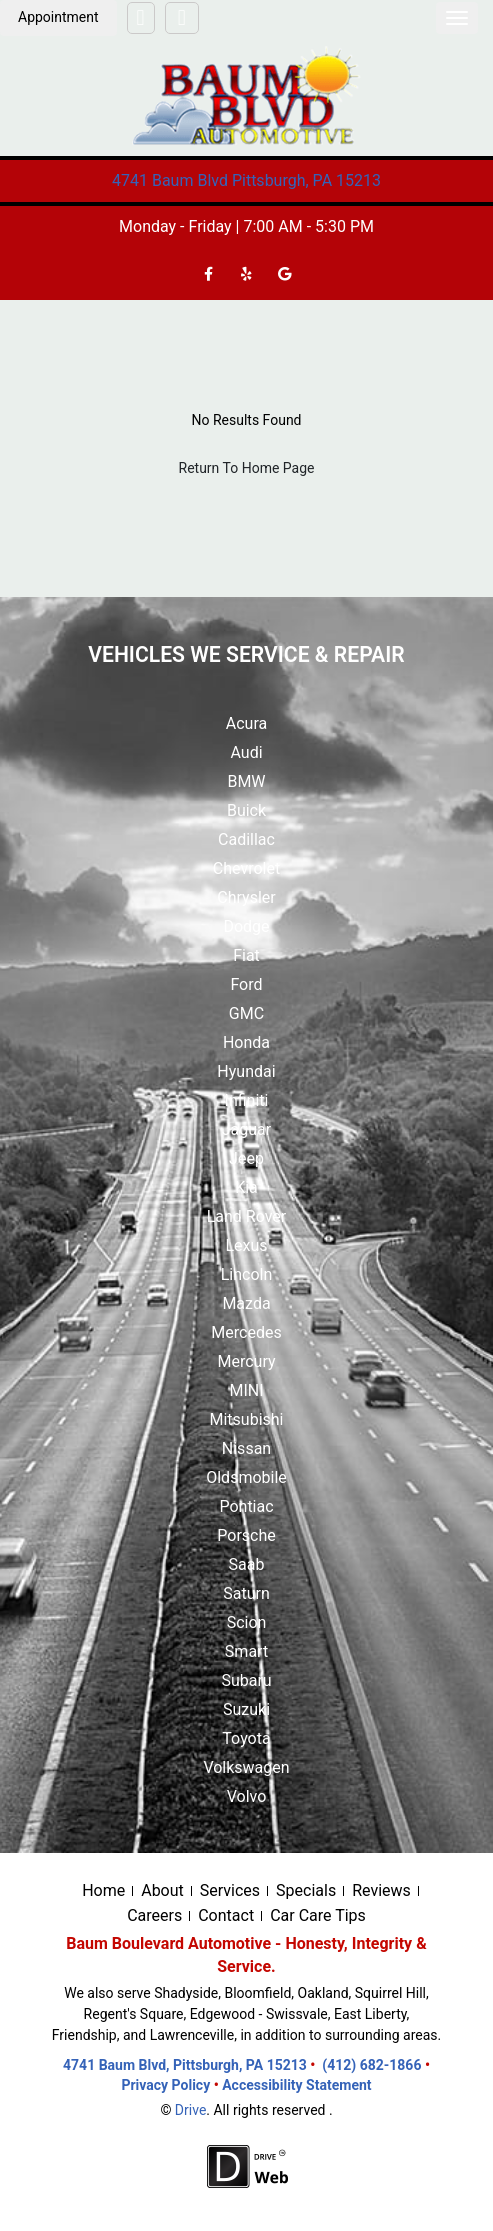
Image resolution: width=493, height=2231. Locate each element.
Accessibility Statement (296, 2085)
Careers (154, 1915)
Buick (246, 810)
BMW (246, 781)
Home (103, 1890)
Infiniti (247, 1100)
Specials (306, 1890)
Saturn (246, 1593)
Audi (246, 752)
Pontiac (246, 1506)
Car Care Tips (318, 1915)
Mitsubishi (246, 1419)
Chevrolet (246, 868)
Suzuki (246, 1709)
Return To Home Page (247, 468)
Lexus (246, 1245)
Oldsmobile (246, 1477)
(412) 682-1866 (371, 2065)
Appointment (58, 17)
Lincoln (247, 1274)
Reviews (381, 1890)
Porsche (246, 1535)
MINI (246, 1390)
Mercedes (246, 1332)
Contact (226, 1915)
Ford (246, 984)
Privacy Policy (167, 2085)
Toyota (246, 1738)
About (162, 1890)
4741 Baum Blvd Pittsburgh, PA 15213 (246, 180)
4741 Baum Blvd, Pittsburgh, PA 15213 (185, 2065)
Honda (246, 1042)
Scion (247, 1622)
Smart (246, 1651)
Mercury (246, 1361)
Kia (246, 1187)
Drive (190, 2110)
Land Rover (247, 1216)
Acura (246, 723)
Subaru (246, 1680)
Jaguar (246, 1129)
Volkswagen (246, 1767)
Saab (247, 1564)
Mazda (246, 1303)
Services (230, 1890)
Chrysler (246, 897)
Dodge (246, 926)
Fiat (246, 955)
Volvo (247, 1796)
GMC (246, 1013)
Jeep (246, 1158)
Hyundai (246, 1071)
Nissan (246, 1448)
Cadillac (246, 839)
